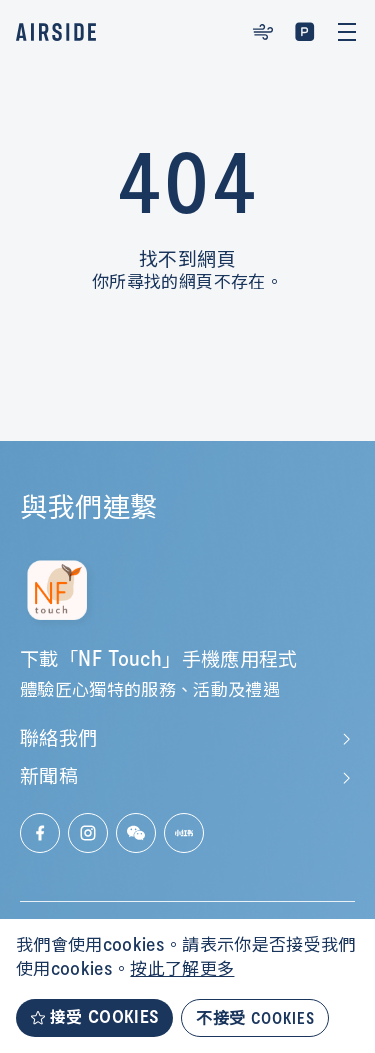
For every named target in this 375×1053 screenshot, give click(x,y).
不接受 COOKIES (255, 1017)
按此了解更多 (182, 970)
